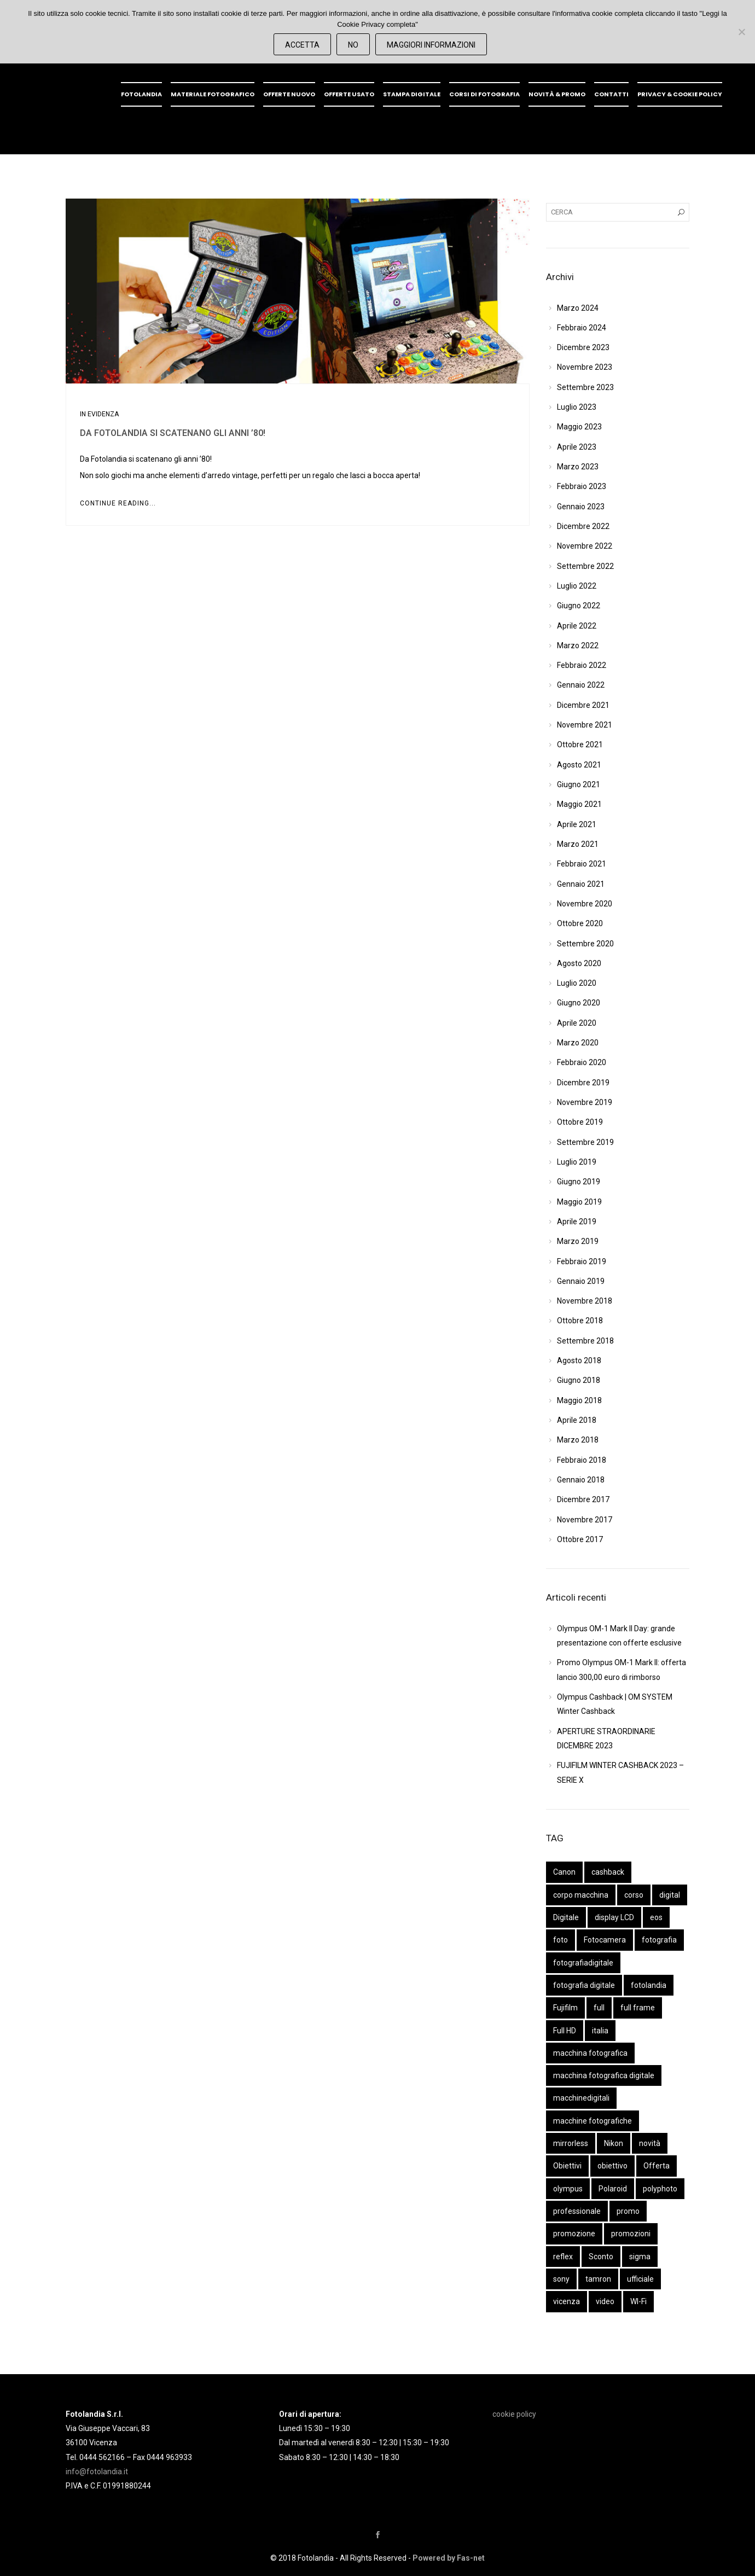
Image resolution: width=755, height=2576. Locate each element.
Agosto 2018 (579, 1360)
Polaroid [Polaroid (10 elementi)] (613, 2188)
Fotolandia (141, 94)
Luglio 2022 (576, 586)
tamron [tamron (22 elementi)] (598, 2279)
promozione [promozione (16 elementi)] (574, 2233)
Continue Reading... (118, 503)
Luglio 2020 (576, 983)
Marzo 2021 (578, 844)
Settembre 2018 (585, 1340)
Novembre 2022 (584, 546)
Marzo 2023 (578, 466)
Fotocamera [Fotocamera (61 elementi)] (605, 1939)
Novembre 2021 (584, 724)
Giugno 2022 (578, 605)
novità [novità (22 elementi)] (649, 2143)
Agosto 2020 (579, 963)
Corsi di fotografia (484, 94)
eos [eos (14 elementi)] (656, 1917)
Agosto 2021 (579, 764)
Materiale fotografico (212, 94)
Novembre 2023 (584, 367)
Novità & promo (556, 94)
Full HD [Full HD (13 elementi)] (564, 2030)
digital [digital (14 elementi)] (669, 1895)
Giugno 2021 (578, 784)
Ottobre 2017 (580, 1539)
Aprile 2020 (576, 1023)
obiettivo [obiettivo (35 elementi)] (612, 2165)
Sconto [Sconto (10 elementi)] (601, 2256)
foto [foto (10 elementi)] (560, 1939)
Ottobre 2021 (580, 744)
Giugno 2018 (578, 1380)
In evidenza (99, 414)
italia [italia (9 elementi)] (600, 2030)
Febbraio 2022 (581, 665)
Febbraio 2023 (581, 486)
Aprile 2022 (576, 625)
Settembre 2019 (585, 1142)
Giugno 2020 (578, 1002)
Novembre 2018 (584, 1300)
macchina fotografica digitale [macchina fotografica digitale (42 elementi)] (603, 2075)
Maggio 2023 (579, 426)
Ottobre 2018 (580, 1320)
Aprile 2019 (576, 1221)
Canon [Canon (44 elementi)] (564, 1872)
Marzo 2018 (578, 1439)
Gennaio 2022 (581, 685)
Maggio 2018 (579, 1400)
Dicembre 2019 (583, 1082)
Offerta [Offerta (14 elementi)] (656, 2165)
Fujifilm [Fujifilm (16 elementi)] (565, 2007)
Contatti (611, 94)
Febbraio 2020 (581, 1062)
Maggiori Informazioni (431, 44)
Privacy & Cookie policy (679, 94)
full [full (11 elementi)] (599, 2007)
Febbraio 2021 (581, 863)
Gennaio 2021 (581, 884)
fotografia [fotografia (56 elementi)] (659, 1939)
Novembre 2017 (584, 1519)
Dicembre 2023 (583, 347)
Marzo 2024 (578, 308)
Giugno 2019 (578, 1181)
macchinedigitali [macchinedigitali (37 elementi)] (581, 2098)
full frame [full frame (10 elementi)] (637, 2007)
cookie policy (514, 2414)
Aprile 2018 (576, 1420)
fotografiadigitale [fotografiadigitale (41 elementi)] (583, 1962)
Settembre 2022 (585, 566)
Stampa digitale (411, 94)
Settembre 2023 (585, 387)
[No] (741, 31)
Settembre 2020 (585, 943)
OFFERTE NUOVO (289, 94)
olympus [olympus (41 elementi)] (568, 2188)
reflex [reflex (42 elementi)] (563, 2256)
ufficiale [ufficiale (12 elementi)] (640, 2279)
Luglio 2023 (576, 407)
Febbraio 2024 (581, 327)
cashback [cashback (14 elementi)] (607, 1872)
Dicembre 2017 (583, 1499)
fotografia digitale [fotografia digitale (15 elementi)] (584, 1985)
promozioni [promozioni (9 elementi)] (631, 2233)
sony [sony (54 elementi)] (561, 2279)
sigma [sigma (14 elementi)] (640, 2256)
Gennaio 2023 (581, 506)
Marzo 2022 (578, 645)
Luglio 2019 (576, 1162)
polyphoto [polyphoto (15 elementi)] (660, 2188)
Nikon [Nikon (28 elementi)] (613, 2143)
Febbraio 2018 (581, 1460)
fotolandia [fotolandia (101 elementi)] (648, 1985)
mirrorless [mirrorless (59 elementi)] (570, 2143)
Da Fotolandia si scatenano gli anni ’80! (172, 433)
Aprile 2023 (576, 447)
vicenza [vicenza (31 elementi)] (566, 2301)
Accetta (302, 44)
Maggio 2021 (579, 804)
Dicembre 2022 (583, 526)
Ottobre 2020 (580, 923)
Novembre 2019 (584, 1102)
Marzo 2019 (578, 1241)
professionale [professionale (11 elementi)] (577, 2211)
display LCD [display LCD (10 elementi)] (614, 1917)
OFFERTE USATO (349, 94)
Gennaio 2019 (581, 1281)
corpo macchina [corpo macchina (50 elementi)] (580, 1895)
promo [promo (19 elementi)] (628, 2211)
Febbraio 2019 (581, 1261)
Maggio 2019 (579, 1201)
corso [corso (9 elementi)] (633, 1895)
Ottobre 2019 (580, 1122)
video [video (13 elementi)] (605, 2301)
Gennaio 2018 (581, 1479)
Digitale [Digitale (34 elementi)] (566, 1917)
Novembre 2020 (584, 903)
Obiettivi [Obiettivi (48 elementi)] (567, 2165)
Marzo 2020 (578, 1042)
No (353, 44)
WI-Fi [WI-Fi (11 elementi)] (638, 2301)
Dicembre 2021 (583, 705)
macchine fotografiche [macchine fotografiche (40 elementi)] (592, 2120)
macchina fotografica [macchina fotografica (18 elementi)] (590, 2053)
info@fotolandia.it (97, 2471)
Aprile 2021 (576, 824)
